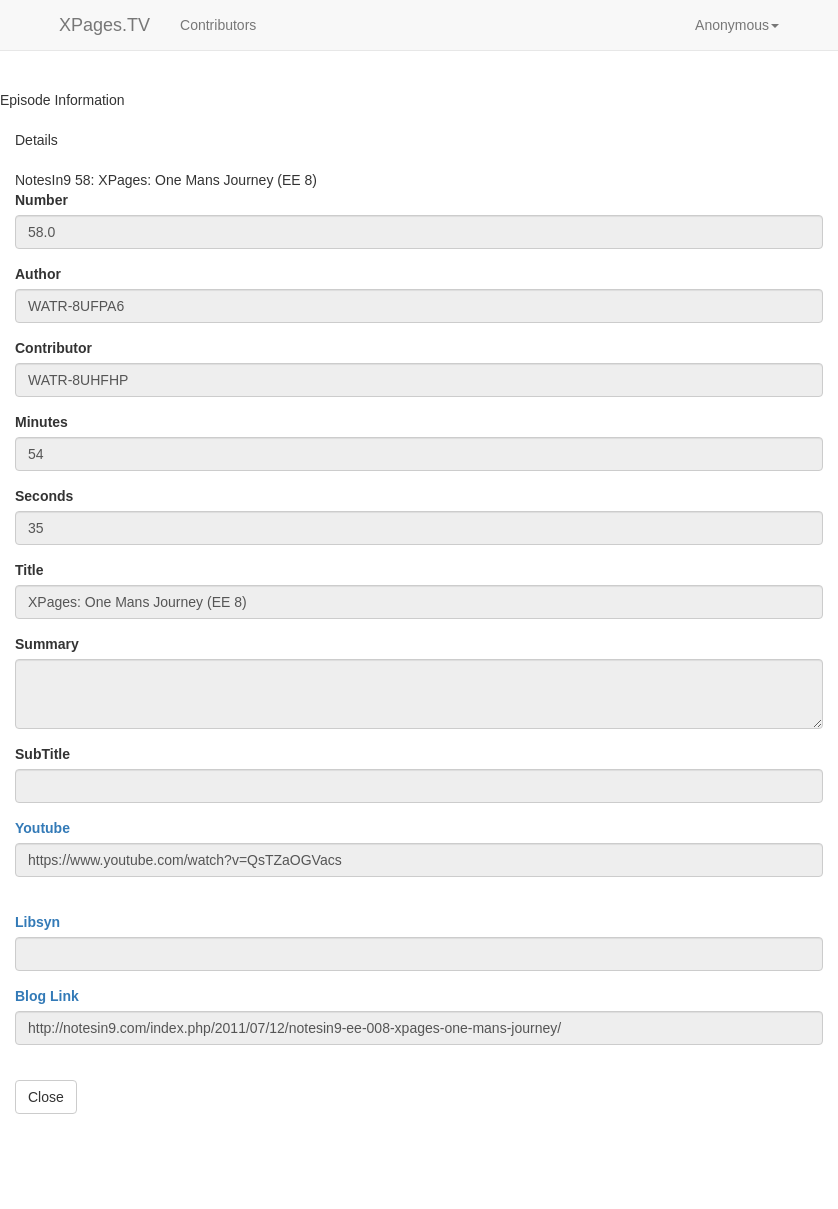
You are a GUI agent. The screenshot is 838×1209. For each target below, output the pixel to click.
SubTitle (42, 754)
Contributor (53, 348)
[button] (737, 25)
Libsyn (37, 922)
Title (29, 570)
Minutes (41, 422)
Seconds (44, 496)
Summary (47, 644)
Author (38, 274)
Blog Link (47, 996)
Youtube (42, 828)
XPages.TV (104, 25)
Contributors (218, 25)
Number (41, 200)
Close (46, 1097)
